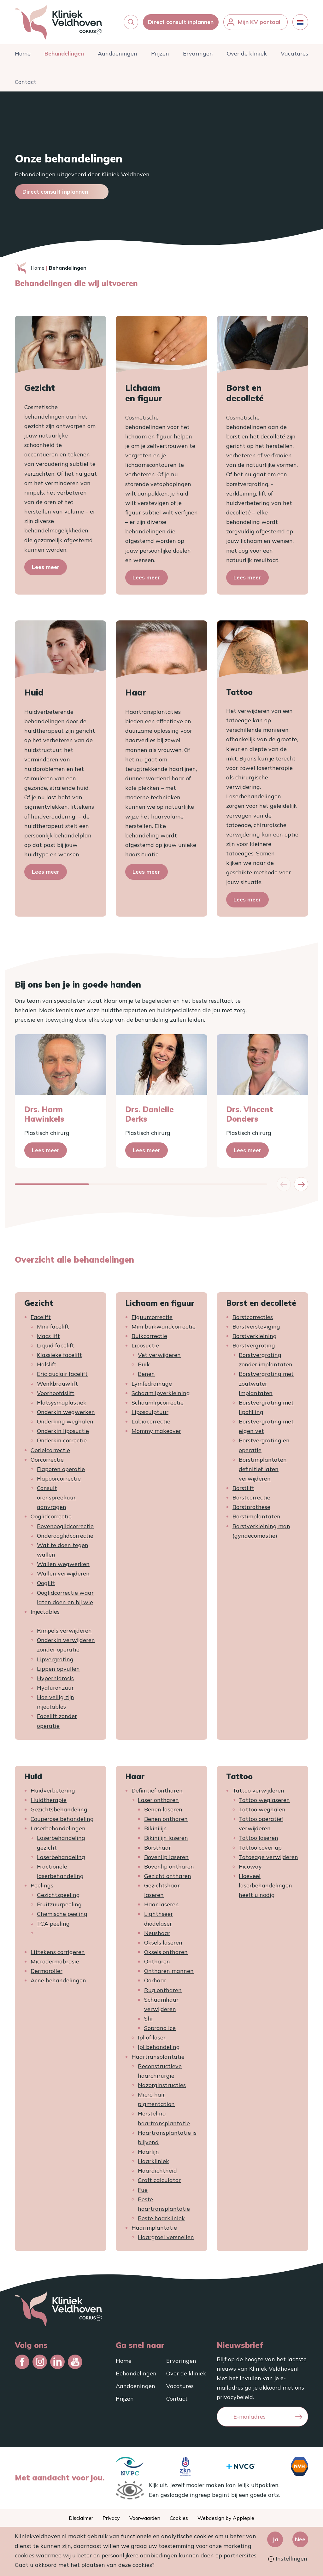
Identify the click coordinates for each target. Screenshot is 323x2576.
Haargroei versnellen (166, 2237)
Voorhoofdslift (55, 1393)
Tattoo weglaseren (264, 1800)
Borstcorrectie (251, 1497)
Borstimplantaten (256, 1516)
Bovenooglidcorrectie (65, 1526)
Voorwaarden (144, 2518)
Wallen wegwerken (63, 1564)
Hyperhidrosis (55, 1678)
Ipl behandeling (159, 2047)
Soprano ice (160, 2028)
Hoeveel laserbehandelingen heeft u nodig (265, 1885)
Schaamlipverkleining (161, 1393)
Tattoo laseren (258, 1837)
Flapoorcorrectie (59, 1478)
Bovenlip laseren (166, 1857)
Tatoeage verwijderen (268, 1857)
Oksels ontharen (166, 1952)
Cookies (179, 2518)
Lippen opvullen (58, 1668)
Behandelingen (64, 53)
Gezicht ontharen (167, 1876)
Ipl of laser (152, 2037)
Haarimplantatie (154, 2227)
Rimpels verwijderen (64, 1630)
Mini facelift (53, 1326)
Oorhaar (155, 1980)
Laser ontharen (158, 1800)
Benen (146, 1373)
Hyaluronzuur (55, 1687)
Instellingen (287, 2558)
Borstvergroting (253, 1345)
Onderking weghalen (65, 1421)
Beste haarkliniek (161, 2218)
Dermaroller (46, 1971)
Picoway (250, 1866)
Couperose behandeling (62, 1818)
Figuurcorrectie (152, 1317)
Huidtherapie (49, 1800)
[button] (131, 22)
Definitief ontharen (157, 1790)
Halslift (46, 1364)
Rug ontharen (163, 1990)
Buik (144, 1364)
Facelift (41, 1317)
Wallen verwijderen (63, 1573)
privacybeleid (235, 2397)
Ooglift (46, 1583)
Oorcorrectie (47, 1459)
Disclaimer (81, 2518)
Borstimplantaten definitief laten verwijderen (263, 1469)
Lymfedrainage (152, 1383)
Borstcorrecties (252, 1317)
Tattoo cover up (260, 1847)
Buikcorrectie (149, 1336)
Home (23, 53)
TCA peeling (53, 1923)
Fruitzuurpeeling (59, 1904)
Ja (275, 2539)
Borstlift (243, 1488)
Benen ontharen (166, 1818)
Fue (143, 2189)
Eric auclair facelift (62, 1373)
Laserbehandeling (61, 1857)
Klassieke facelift (59, 1354)
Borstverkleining (254, 1336)
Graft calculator (159, 2180)
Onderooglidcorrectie (65, 1535)
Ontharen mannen (169, 1971)
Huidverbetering (53, 1790)
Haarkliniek (153, 2161)
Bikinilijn (155, 1828)
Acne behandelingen (58, 1980)
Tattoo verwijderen (258, 1790)
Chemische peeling (62, 1913)
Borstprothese (251, 1507)
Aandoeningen (117, 53)
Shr (148, 2018)
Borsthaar (157, 1847)
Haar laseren (161, 1904)
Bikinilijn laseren (166, 1837)
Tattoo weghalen (262, 1809)
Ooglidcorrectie (51, 1516)
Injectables (45, 1611)
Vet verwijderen (159, 1354)
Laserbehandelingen (58, 1828)
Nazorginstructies (162, 2085)
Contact (25, 81)
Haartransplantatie (158, 2056)
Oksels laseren (163, 1942)
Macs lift (48, 1336)
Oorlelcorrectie (50, 1450)
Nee (300, 2539)
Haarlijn (148, 2151)
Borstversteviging (256, 1326)
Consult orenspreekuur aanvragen (56, 1497)
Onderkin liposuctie (63, 1431)
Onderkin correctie (62, 1440)
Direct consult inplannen (181, 22)
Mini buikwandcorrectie (164, 1326)
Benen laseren (163, 1809)
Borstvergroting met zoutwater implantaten (266, 1383)
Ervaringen (198, 53)
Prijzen (160, 53)
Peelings (42, 1885)
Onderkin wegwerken (66, 1412)
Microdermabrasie (55, 1961)
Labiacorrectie (151, 1421)
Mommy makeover (156, 1431)
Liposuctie (145, 1345)
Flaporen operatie (61, 1469)
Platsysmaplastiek (61, 1402)
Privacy (111, 2518)
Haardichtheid (157, 2170)
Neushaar (157, 1933)
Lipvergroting (55, 1659)
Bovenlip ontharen (169, 1866)
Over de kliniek (247, 53)
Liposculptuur (150, 1412)
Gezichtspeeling (58, 1894)
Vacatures (294, 53)
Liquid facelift (55, 1345)
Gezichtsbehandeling (59, 1809)
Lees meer (46, 567)
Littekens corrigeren (58, 1952)
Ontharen (157, 1961)
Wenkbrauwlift (57, 1383)
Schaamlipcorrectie (158, 1402)
